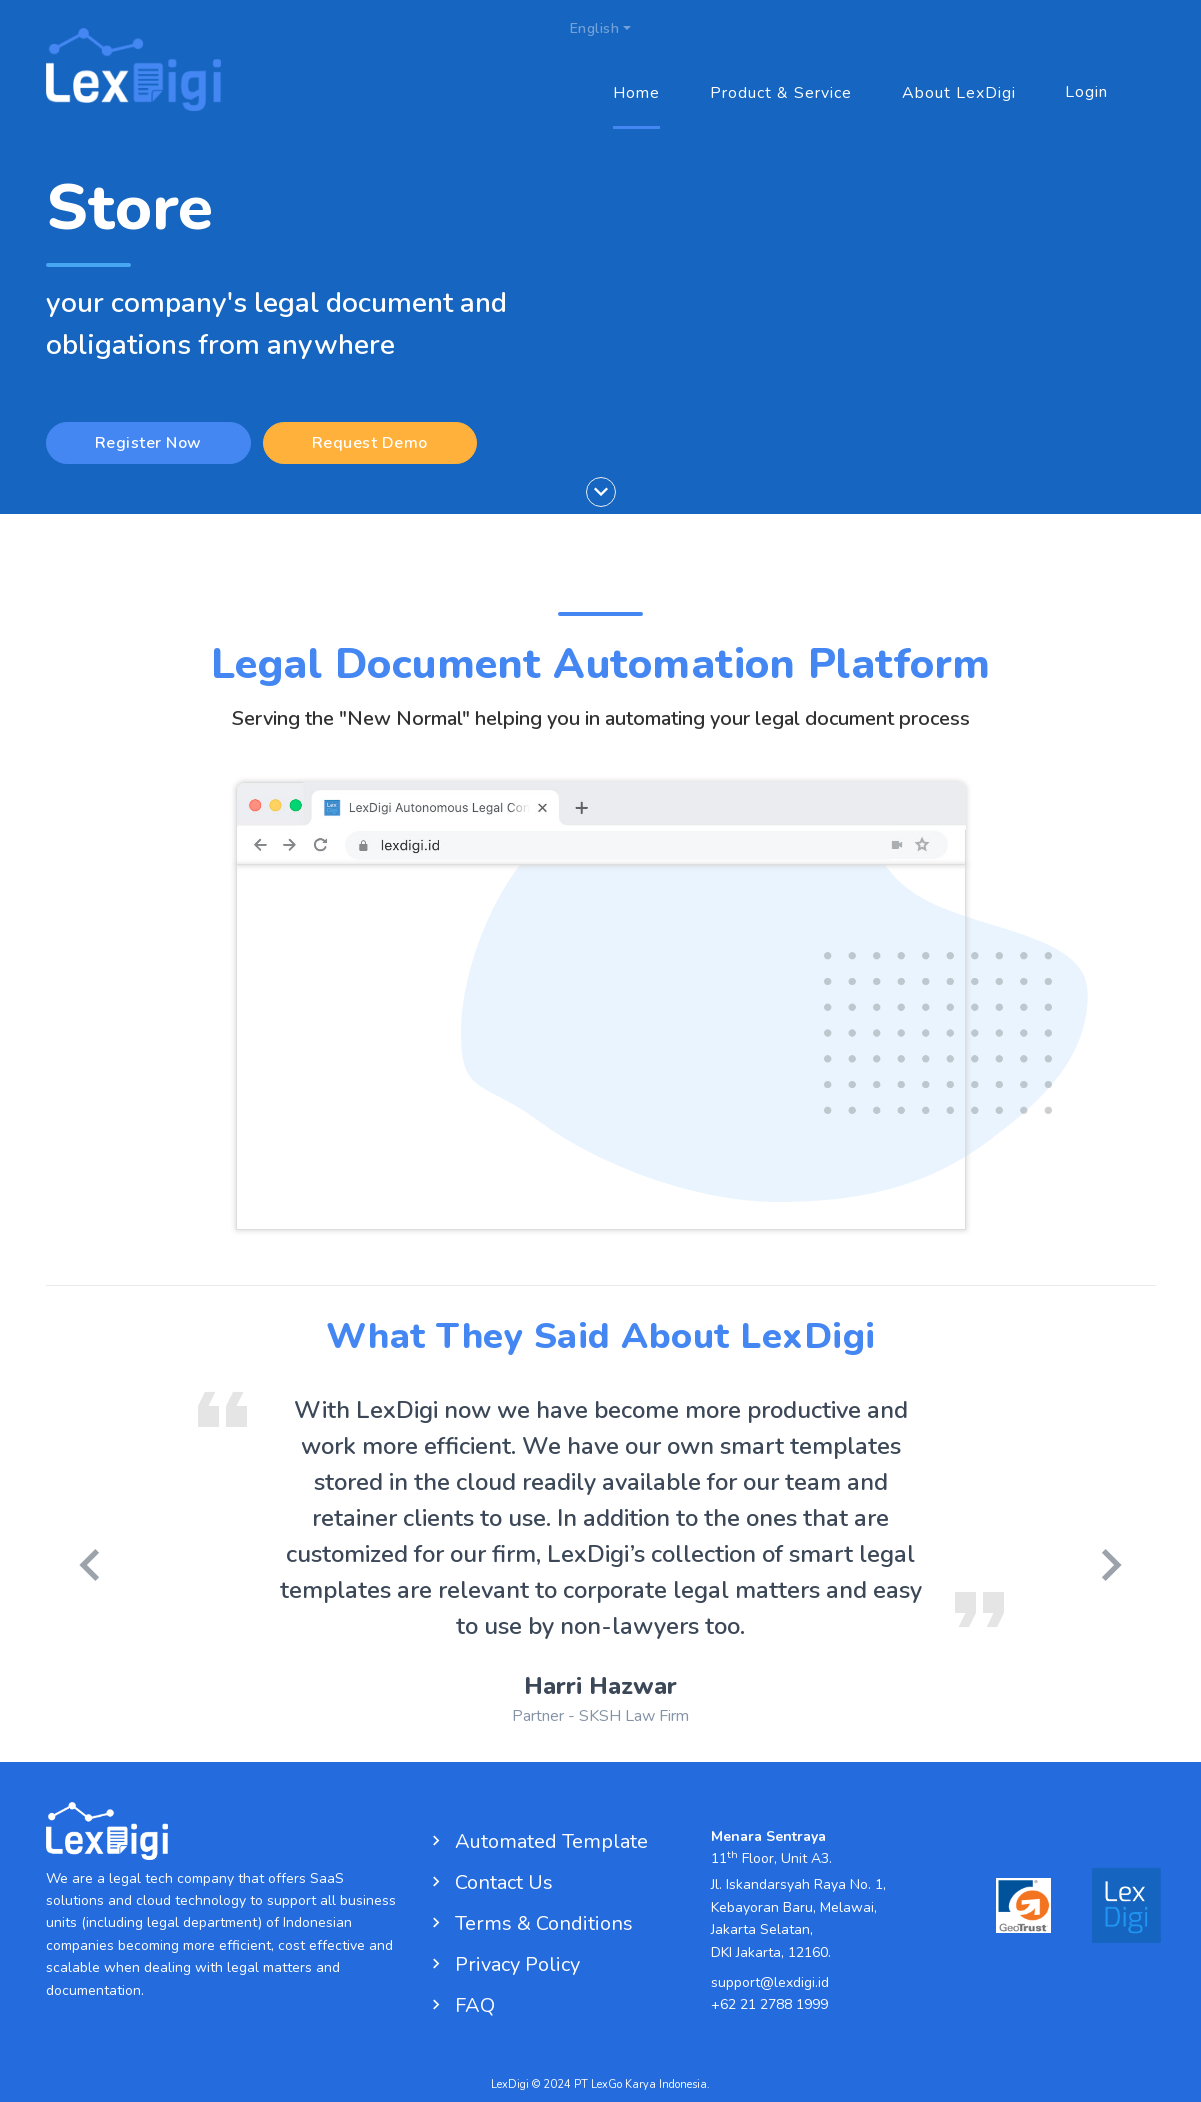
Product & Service (781, 94)
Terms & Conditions (529, 1923)
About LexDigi (959, 94)
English (595, 29)
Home (636, 94)
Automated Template (537, 1841)
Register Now (148, 443)
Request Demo (370, 443)
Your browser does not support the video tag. (601, 1047)
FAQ (460, 2005)
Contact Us (489, 1882)
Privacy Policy (503, 1964)
